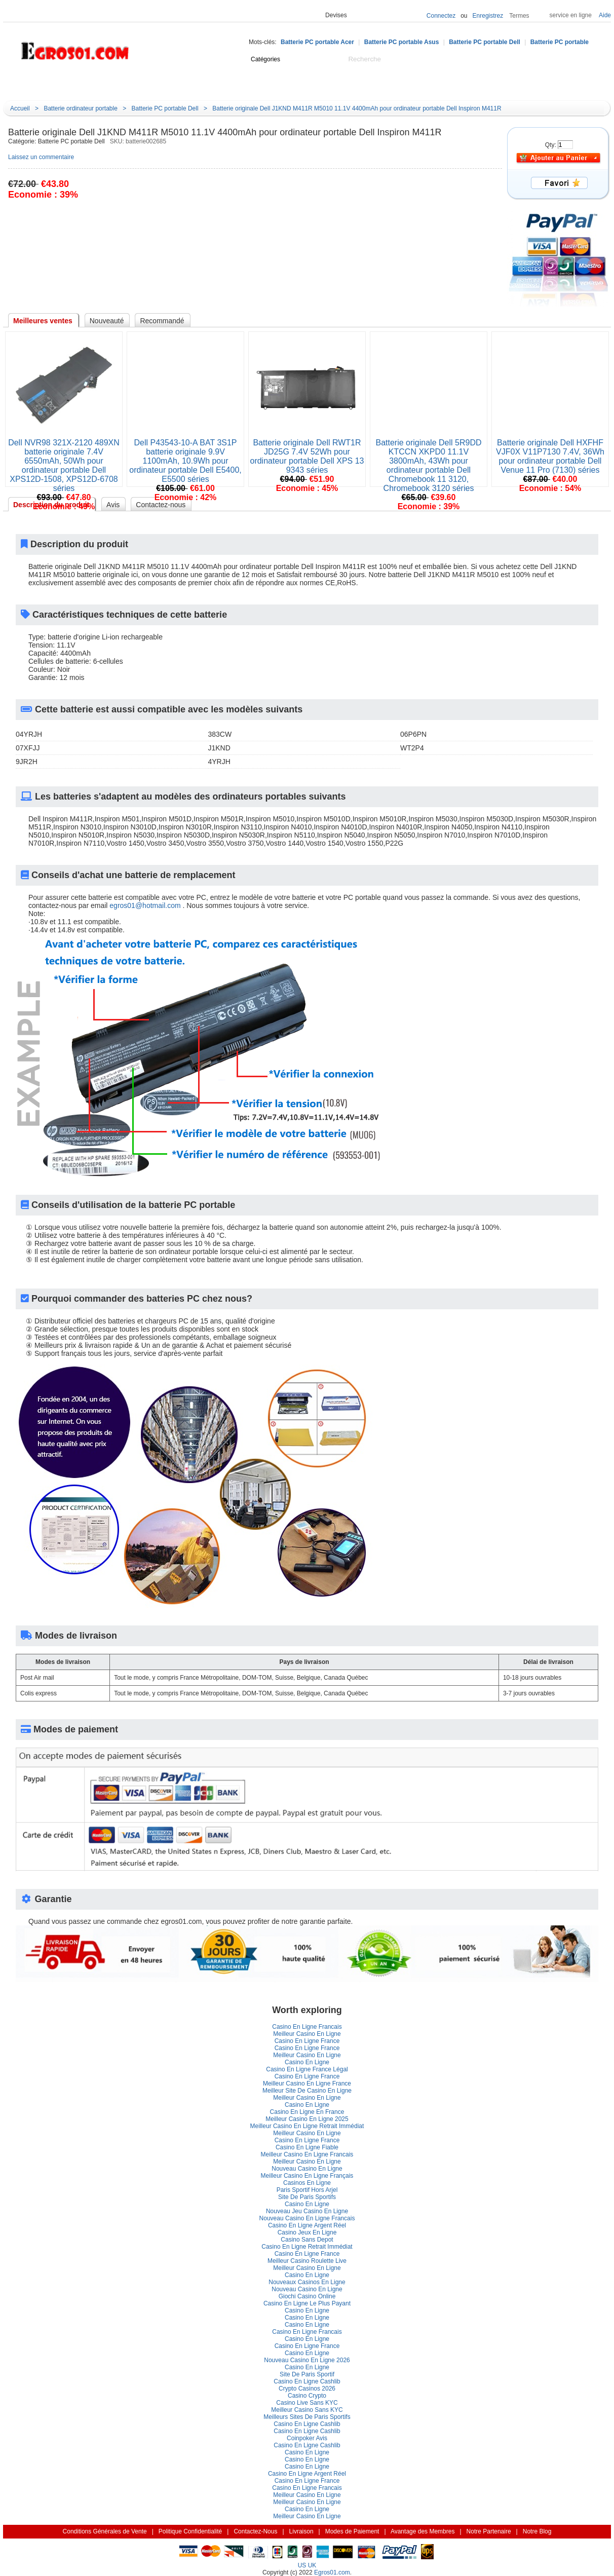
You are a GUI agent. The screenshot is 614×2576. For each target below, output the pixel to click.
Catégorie (53, 84)
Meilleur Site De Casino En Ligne (307, 2090)
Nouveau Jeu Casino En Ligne (307, 2211)
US (302, 2565)
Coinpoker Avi (307, 2438)
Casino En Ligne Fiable (307, 2147)
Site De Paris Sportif (307, 2197)
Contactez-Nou (255, 2531)
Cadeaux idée (277, 85)
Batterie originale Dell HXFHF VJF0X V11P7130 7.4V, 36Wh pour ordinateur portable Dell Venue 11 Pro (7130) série (550, 456)
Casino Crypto (307, 2395)
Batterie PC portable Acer (317, 42)
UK (312, 2565)
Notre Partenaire (489, 2531)
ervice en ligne (571, 15)
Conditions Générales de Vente (105, 2531)
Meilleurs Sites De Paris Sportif (306, 2416)
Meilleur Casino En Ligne (306, 2033)
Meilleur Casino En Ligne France (307, 2083)
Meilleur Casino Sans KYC (306, 2409)
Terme (519, 15)
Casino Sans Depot (307, 2239)
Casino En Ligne (307, 2062)
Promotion (333, 85)
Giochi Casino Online (307, 2296)
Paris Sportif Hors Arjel (307, 2189)
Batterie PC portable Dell (484, 42)
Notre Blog (382, 85)
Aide (605, 15)
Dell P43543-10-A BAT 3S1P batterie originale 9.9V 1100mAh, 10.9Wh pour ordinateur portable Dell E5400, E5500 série (185, 460)
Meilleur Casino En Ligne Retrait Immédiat (307, 2126)
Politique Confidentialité (190, 2531)
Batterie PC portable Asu (401, 42)
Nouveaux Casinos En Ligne (306, 2282)
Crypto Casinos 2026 (307, 2388)
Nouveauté (222, 85)
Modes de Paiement (352, 2531)
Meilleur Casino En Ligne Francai (307, 2154)
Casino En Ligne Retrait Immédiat (306, 2246)
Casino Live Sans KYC (306, 2402)
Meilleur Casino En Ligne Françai (307, 2175)
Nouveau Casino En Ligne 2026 (307, 2360)
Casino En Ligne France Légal (307, 2069)
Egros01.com (332, 2572)
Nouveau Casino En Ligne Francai (307, 2218)
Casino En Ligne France (307, 2040)
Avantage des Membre (423, 2531)
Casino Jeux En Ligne (307, 2232)
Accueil (122, 85)
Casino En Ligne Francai (306, 2026)
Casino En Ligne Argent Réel (307, 2225)
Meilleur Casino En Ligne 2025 (306, 2119)
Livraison (301, 2531)
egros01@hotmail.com (144, 905)
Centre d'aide (168, 85)
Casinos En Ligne (307, 2182)
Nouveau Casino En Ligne (307, 2168)
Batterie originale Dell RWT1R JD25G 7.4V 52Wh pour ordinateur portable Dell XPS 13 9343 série (307, 456)
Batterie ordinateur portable (80, 108)
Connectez (441, 15)
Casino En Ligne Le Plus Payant (307, 2303)
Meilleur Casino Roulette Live (307, 2260)
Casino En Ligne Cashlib (307, 2381)
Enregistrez (488, 15)
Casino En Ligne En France (307, 2111)
